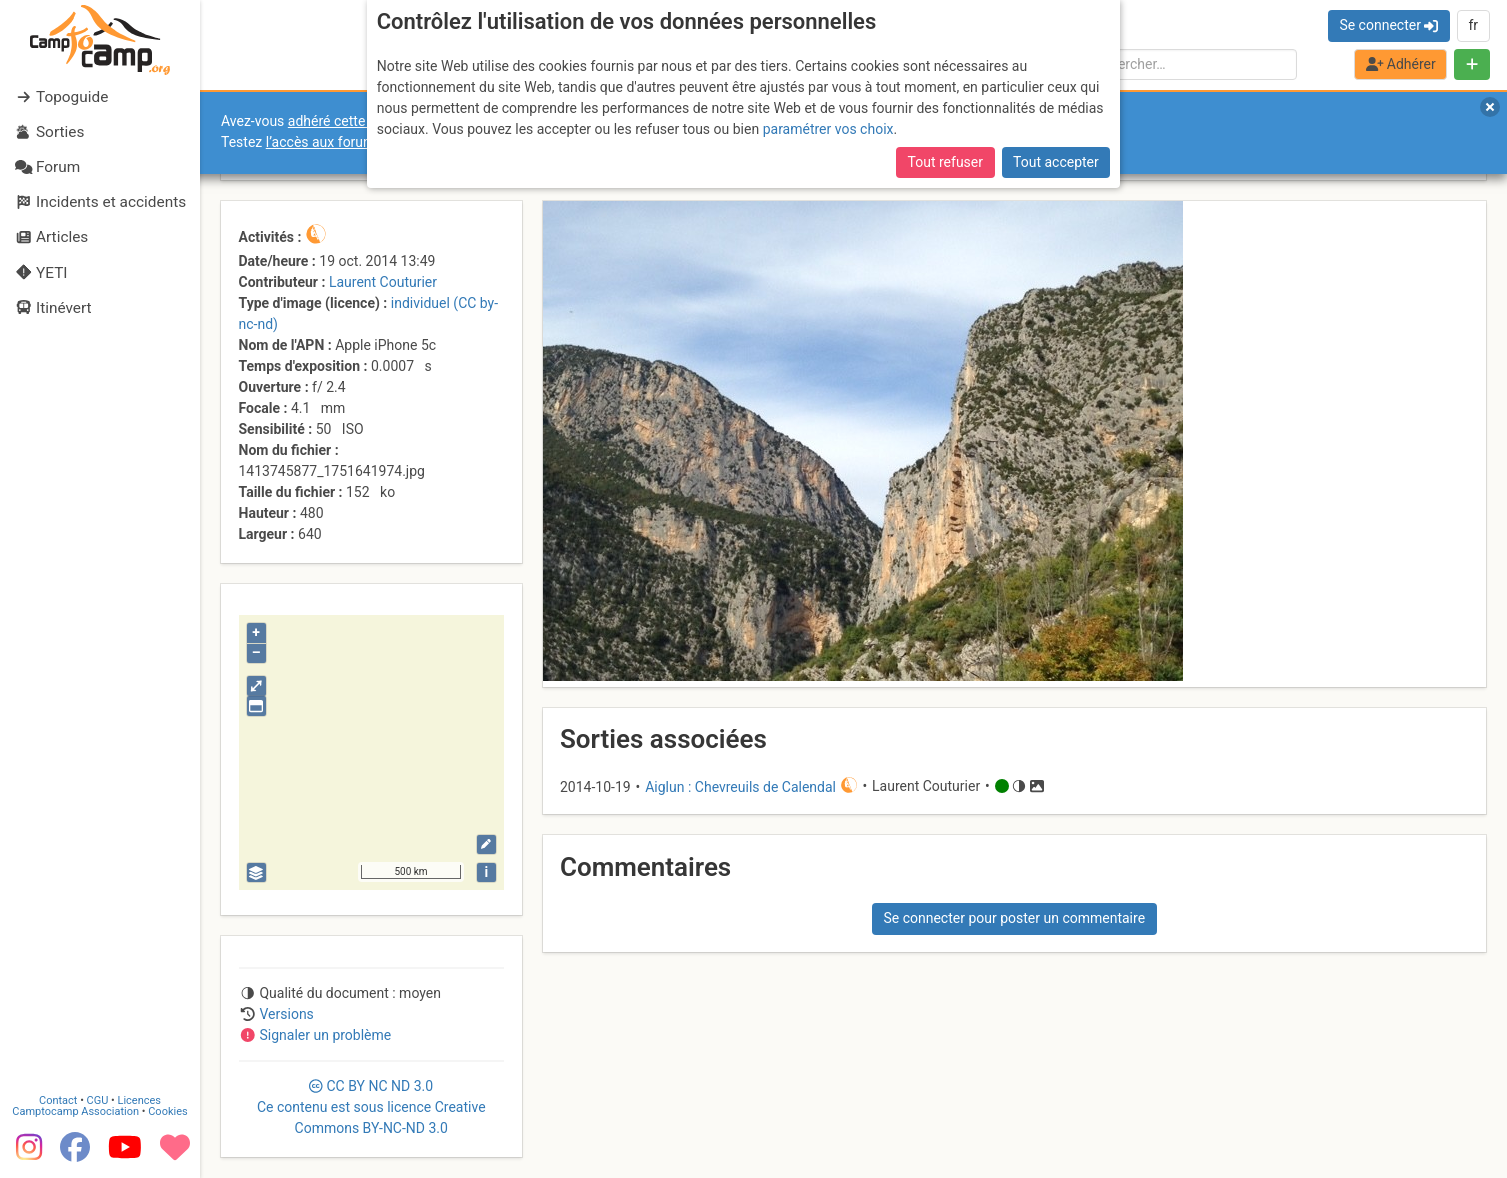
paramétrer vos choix (828, 129)
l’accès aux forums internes (351, 142)
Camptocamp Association (75, 1108)
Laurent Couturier (383, 282)
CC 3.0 (371, 1107)
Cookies (167, 1108)
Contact (58, 1097)
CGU (98, 1097)
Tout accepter (1056, 162)
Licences (139, 1097)
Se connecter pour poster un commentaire (1014, 918)
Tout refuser (945, 162)
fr (1473, 25)
